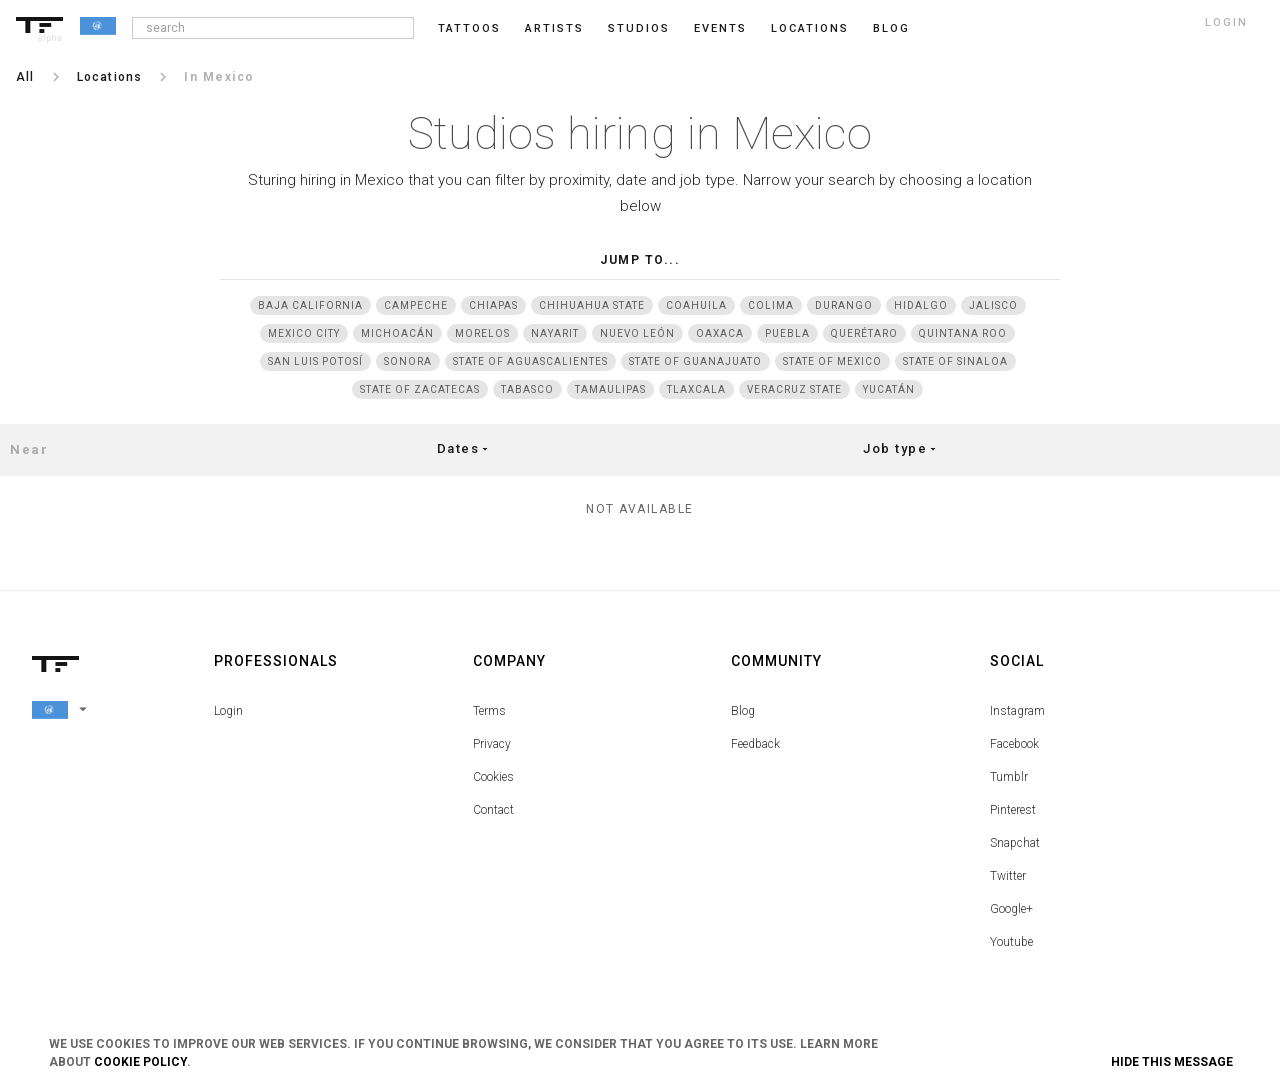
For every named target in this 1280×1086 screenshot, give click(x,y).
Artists (554, 28)
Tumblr (1009, 777)
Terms (489, 711)
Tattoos (469, 28)
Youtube (1011, 942)
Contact (493, 810)
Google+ (1011, 909)
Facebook (1014, 744)
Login (228, 711)
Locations (810, 28)
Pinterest (1013, 810)
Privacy (492, 744)
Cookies (493, 777)
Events (720, 28)
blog (891, 28)
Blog (743, 711)
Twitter (1008, 876)
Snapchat (1015, 843)
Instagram (1017, 711)
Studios (639, 28)
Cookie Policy (140, 1062)
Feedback (755, 744)
